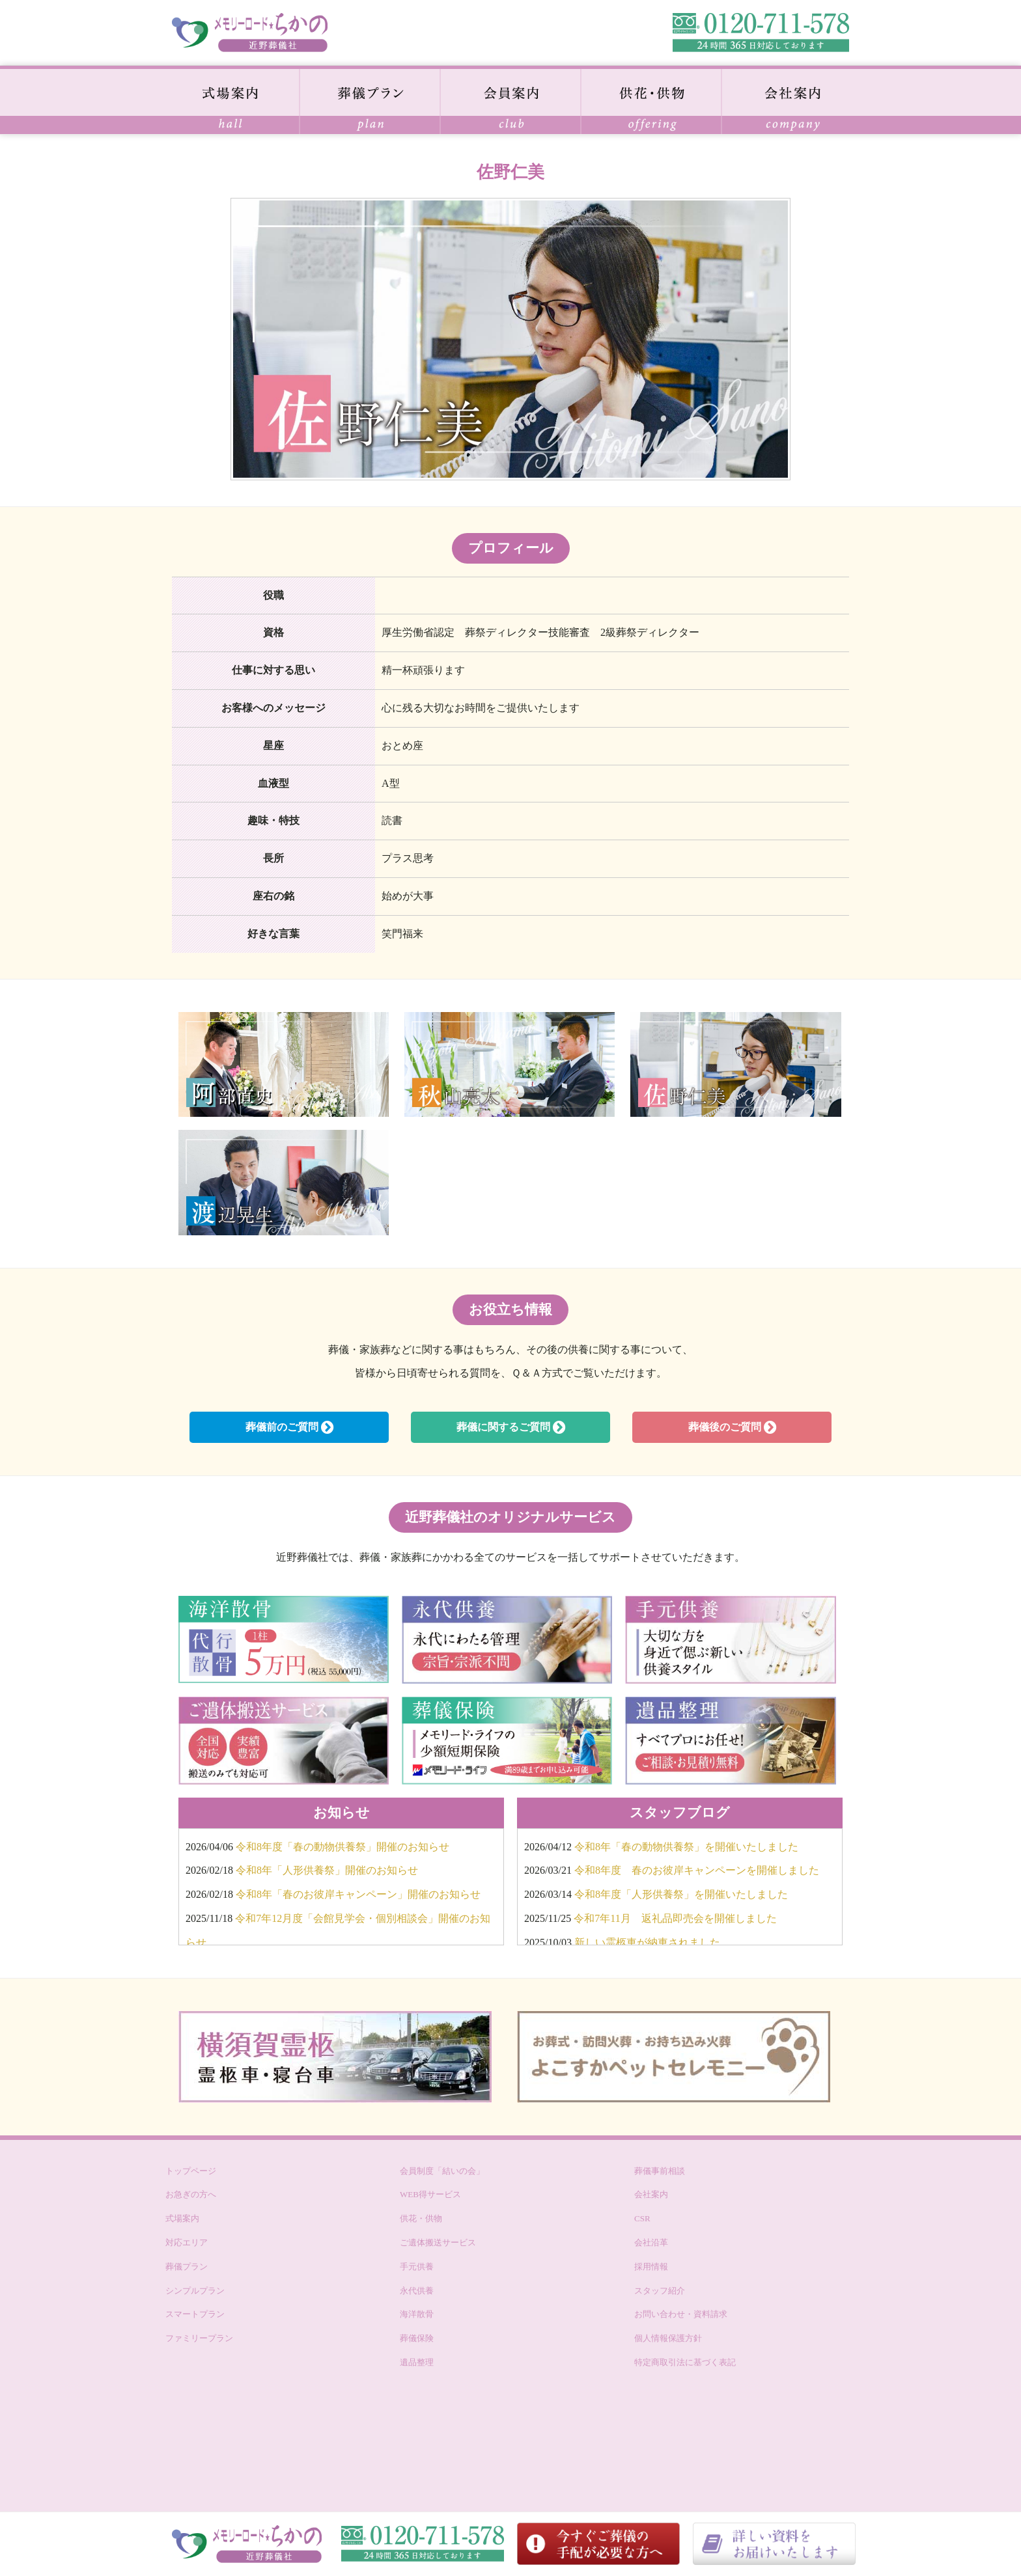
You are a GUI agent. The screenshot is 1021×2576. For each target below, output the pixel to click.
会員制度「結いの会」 (442, 2171)
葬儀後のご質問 (732, 1427)
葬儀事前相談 (659, 2171)
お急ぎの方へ (190, 2194)
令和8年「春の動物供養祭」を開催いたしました (686, 1846)
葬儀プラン (186, 2266)
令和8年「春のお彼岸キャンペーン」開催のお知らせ (358, 1894)
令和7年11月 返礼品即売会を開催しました (675, 1918)
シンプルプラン (195, 2290)
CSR (642, 2218)
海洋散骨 (417, 2314)
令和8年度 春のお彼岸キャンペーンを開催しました (696, 1870)
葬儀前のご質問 (289, 1427)
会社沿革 (651, 2242)
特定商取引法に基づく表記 (685, 2362)
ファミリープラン (199, 2338)
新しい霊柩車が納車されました (647, 1942)
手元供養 (417, 2266)
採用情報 (651, 2266)
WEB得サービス (430, 2194)
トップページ (190, 2171)
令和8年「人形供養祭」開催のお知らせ (327, 1870)
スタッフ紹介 (659, 2290)
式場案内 (182, 2218)
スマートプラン (195, 2314)
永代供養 (417, 2290)
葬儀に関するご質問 (510, 1427)
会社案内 (651, 2194)
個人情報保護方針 (668, 2338)
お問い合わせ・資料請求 (680, 2314)
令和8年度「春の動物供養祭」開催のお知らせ (342, 1846)
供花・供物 (421, 2218)
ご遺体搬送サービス (438, 2242)
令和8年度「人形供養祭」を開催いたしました (681, 1894)
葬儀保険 (417, 2338)
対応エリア (186, 2242)
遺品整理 (417, 2362)
